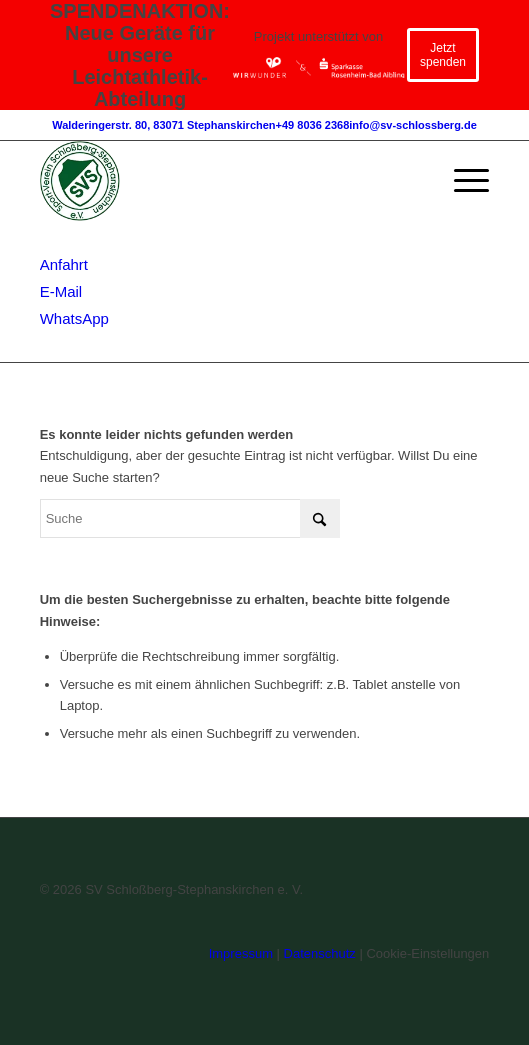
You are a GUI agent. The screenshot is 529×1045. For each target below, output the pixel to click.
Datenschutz (320, 953)
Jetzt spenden (443, 55)
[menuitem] (461, 181)
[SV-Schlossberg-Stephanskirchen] (220, 181)
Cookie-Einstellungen (427, 953)
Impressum (241, 953)
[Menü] (461, 181)
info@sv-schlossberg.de (412, 125)
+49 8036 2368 (313, 125)
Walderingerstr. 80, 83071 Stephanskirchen (163, 125)
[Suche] (190, 518)
